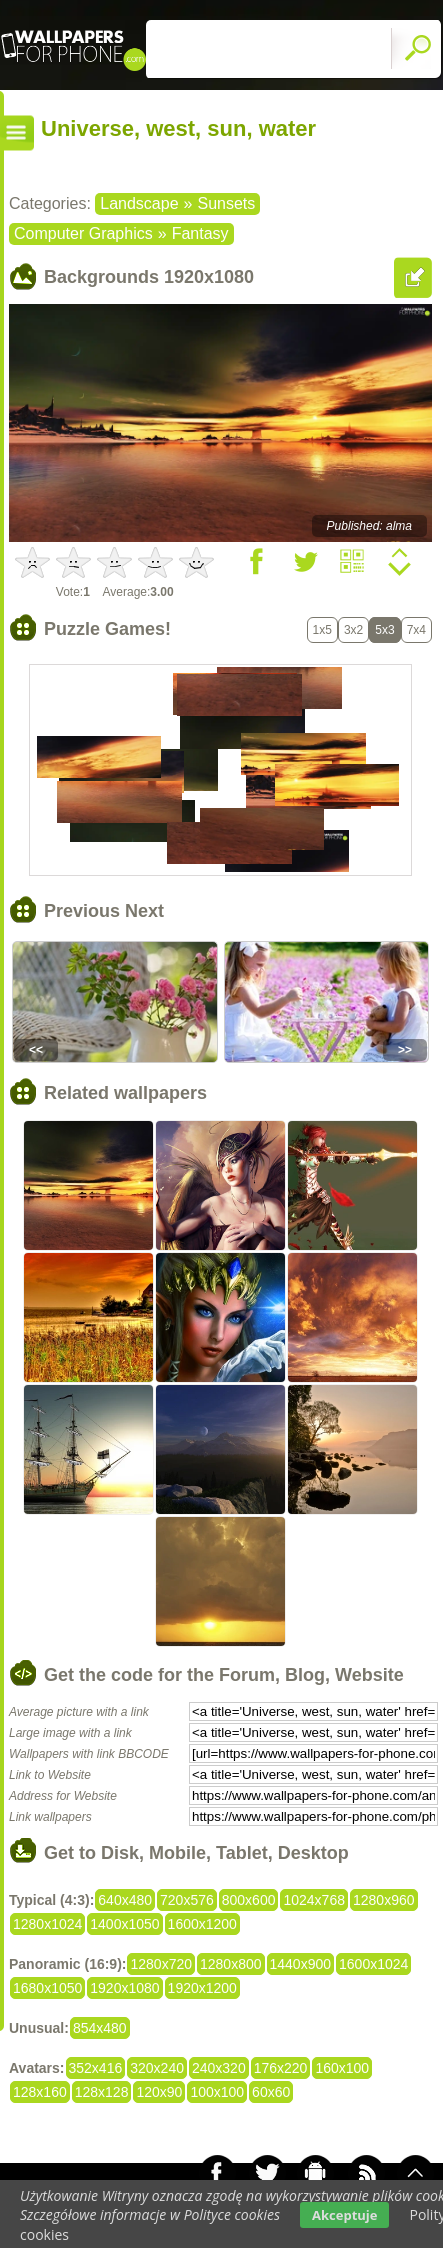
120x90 (159, 2092)
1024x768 (314, 1900)
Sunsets (226, 203)
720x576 (187, 1900)
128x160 (40, 2092)
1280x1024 (47, 1924)
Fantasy (200, 233)
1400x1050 (124, 1924)
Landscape (139, 203)
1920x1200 (202, 1988)
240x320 (219, 2068)
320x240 (157, 2068)
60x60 (271, 2092)
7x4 (416, 630)
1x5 (322, 630)
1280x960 (384, 1900)
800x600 (249, 1900)
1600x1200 (202, 1924)
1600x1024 (373, 1964)
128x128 (102, 2092)
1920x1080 (124, 1988)
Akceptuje (344, 2215)
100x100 (217, 2092)
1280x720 (161, 1964)
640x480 (125, 1900)
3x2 (353, 630)
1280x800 (231, 1964)
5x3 (384, 630)
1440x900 (301, 1964)
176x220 (281, 2068)
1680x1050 (47, 1988)
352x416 (96, 2068)
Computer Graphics (83, 233)
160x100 (342, 2068)
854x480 (100, 2028)
